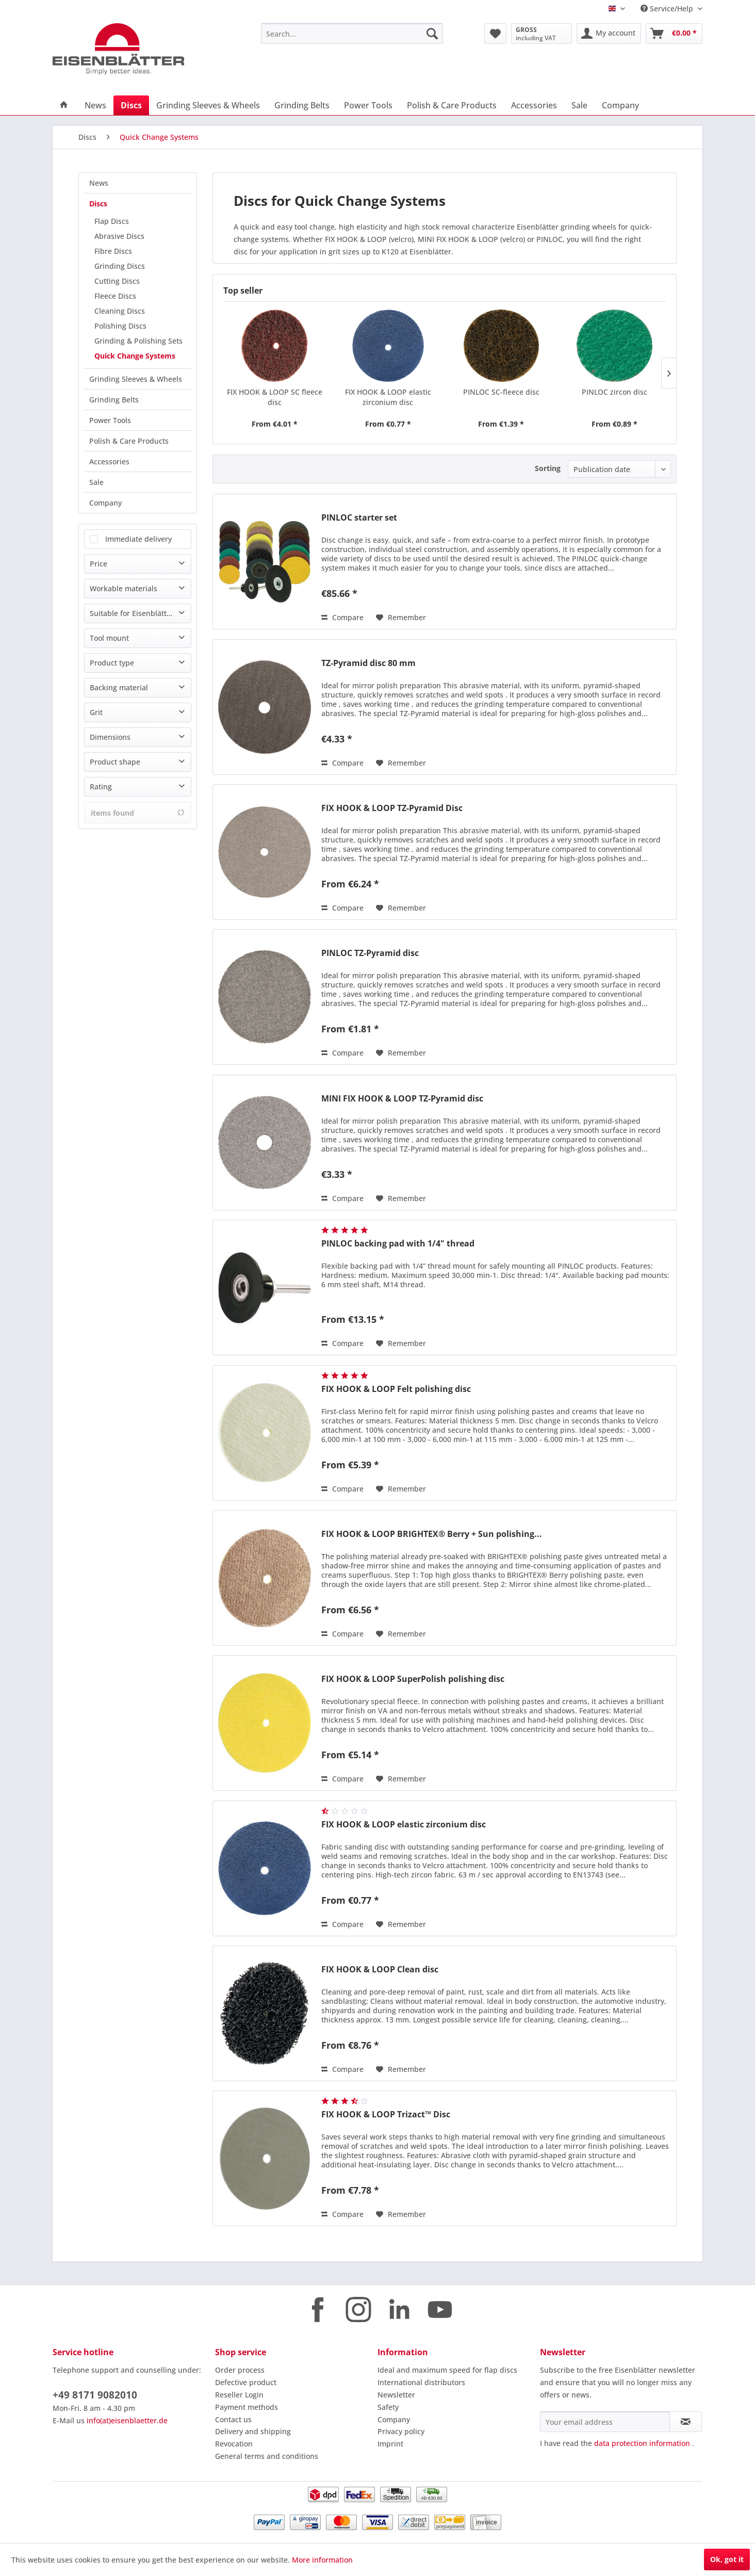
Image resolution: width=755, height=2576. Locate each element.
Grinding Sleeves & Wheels (135, 379)
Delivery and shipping (253, 2431)
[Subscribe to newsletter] (685, 2421)
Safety (388, 2407)
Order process (240, 2370)
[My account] (609, 33)
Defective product (245, 2382)
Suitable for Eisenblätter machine (140, 613)
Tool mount (109, 638)
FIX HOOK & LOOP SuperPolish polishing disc (412, 1679)
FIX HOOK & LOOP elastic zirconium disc (388, 397)
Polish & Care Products (129, 441)
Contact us (233, 2419)
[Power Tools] (368, 105)
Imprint (390, 2444)
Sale (96, 482)
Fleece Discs (115, 296)
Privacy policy (401, 2431)
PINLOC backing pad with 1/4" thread (397, 1243)
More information (322, 2560)
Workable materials (123, 588)
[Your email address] (605, 2421)
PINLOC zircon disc (614, 392)
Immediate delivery (138, 539)
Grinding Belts (114, 399)
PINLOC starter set (359, 517)
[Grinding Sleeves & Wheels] (208, 105)
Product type (112, 663)
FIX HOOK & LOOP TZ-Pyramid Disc (392, 808)
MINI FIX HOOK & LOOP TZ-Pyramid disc (402, 1098)
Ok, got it (727, 2559)
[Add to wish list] (401, 617)
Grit (96, 712)
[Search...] (352, 33)
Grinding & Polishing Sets (138, 341)
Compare (342, 617)
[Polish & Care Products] (452, 105)
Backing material (119, 687)
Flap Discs (111, 221)
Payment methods (246, 2407)
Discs (98, 203)
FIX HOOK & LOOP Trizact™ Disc (385, 2114)
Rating (101, 786)
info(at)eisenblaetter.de (127, 2420)
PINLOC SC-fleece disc (501, 392)
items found (138, 813)
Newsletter (396, 2395)
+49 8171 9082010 (95, 2395)
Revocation (234, 2444)
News (98, 183)
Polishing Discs (120, 326)
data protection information (642, 2443)
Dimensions (110, 737)
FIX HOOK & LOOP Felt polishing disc (396, 1389)
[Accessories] (534, 105)
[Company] (620, 105)
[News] (95, 105)
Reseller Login (239, 2395)
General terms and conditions (266, 2456)
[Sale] (579, 105)
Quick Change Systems (134, 356)
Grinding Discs (119, 266)
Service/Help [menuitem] (668, 8)
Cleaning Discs (119, 311)
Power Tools (110, 420)
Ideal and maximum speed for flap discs (447, 2370)
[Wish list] (495, 33)
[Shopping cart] (674, 33)
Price (98, 564)
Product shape (115, 762)
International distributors (421, 2382)
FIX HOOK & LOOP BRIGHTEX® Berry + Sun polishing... (431, 1534)
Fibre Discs (113, 251)
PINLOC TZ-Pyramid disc (370, 953)
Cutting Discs (117, 281)
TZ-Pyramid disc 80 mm (368, 663)
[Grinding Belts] (302, 105)
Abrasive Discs (119, 236)
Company (105, 503)
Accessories (109, 461)
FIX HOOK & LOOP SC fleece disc (274, 397)
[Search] (432, 33)
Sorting (548, 468)
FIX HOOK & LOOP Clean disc (379, 1969)
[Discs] (131, 105)
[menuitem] (352, 33)
